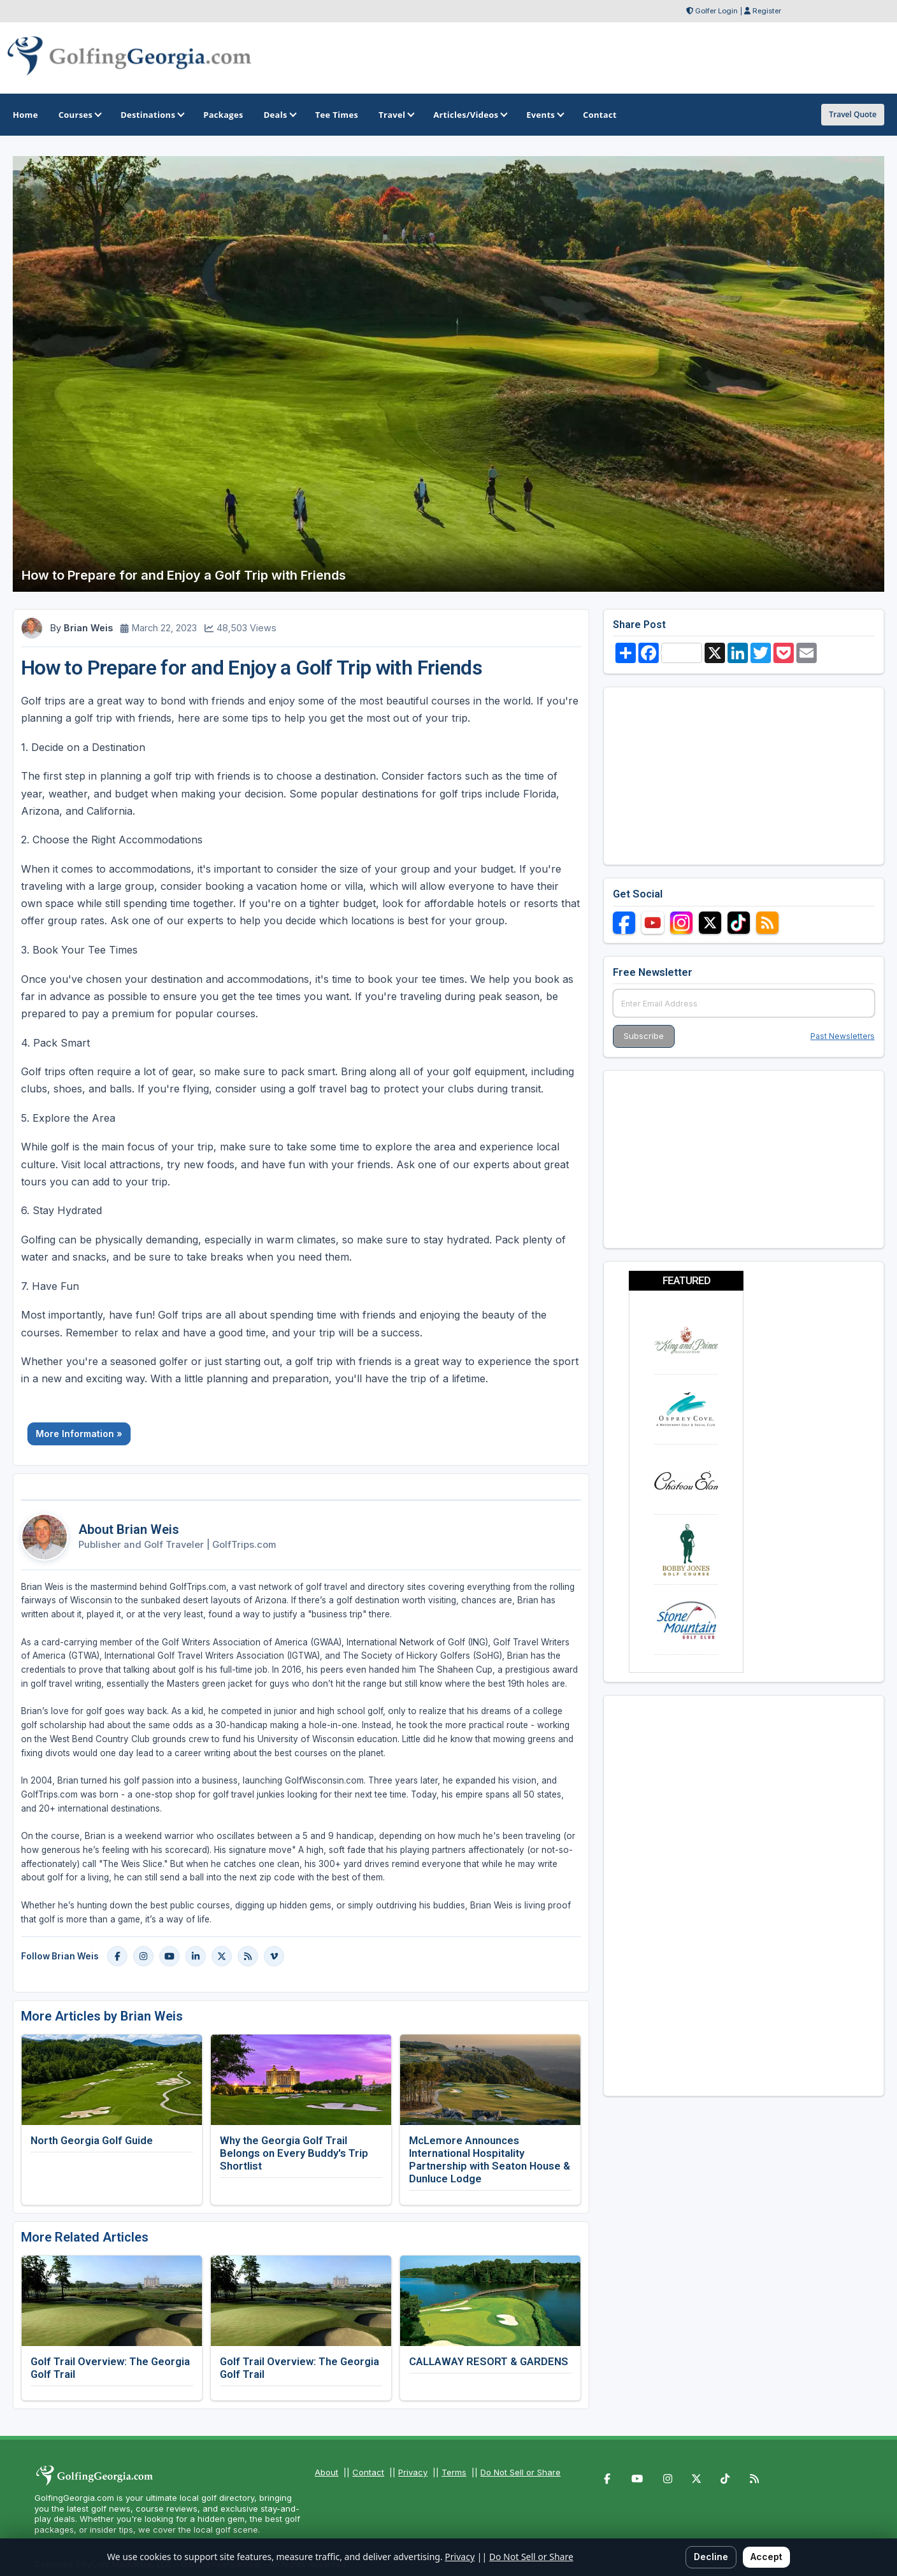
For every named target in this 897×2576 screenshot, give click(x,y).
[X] (222, 1956)
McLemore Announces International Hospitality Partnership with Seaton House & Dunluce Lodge (489, 2159)
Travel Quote (853, 114)
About (326, 2472)
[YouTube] (169, 1956)
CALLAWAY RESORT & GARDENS (488, 2361)
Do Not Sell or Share (520, 2472)
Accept (766, 2556)
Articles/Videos (469, 114)
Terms (453, 2472)
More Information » (79, 1433)
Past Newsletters (842, 1036)
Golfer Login (716, 10)
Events (544, 114)
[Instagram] (143, 1956)
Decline (711, 2556)
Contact (368, 2472)
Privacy (412, 2472)
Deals (279, 114)
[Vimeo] (274, 1956)
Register (766, 10)
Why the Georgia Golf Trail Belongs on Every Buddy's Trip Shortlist (294, 2153)
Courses (79, 114)
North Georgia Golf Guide (92, 2140)
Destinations (151, 114)
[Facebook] (117, 1956)
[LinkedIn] (195, 1956)
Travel (395, 114)
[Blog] (248, 1956)
